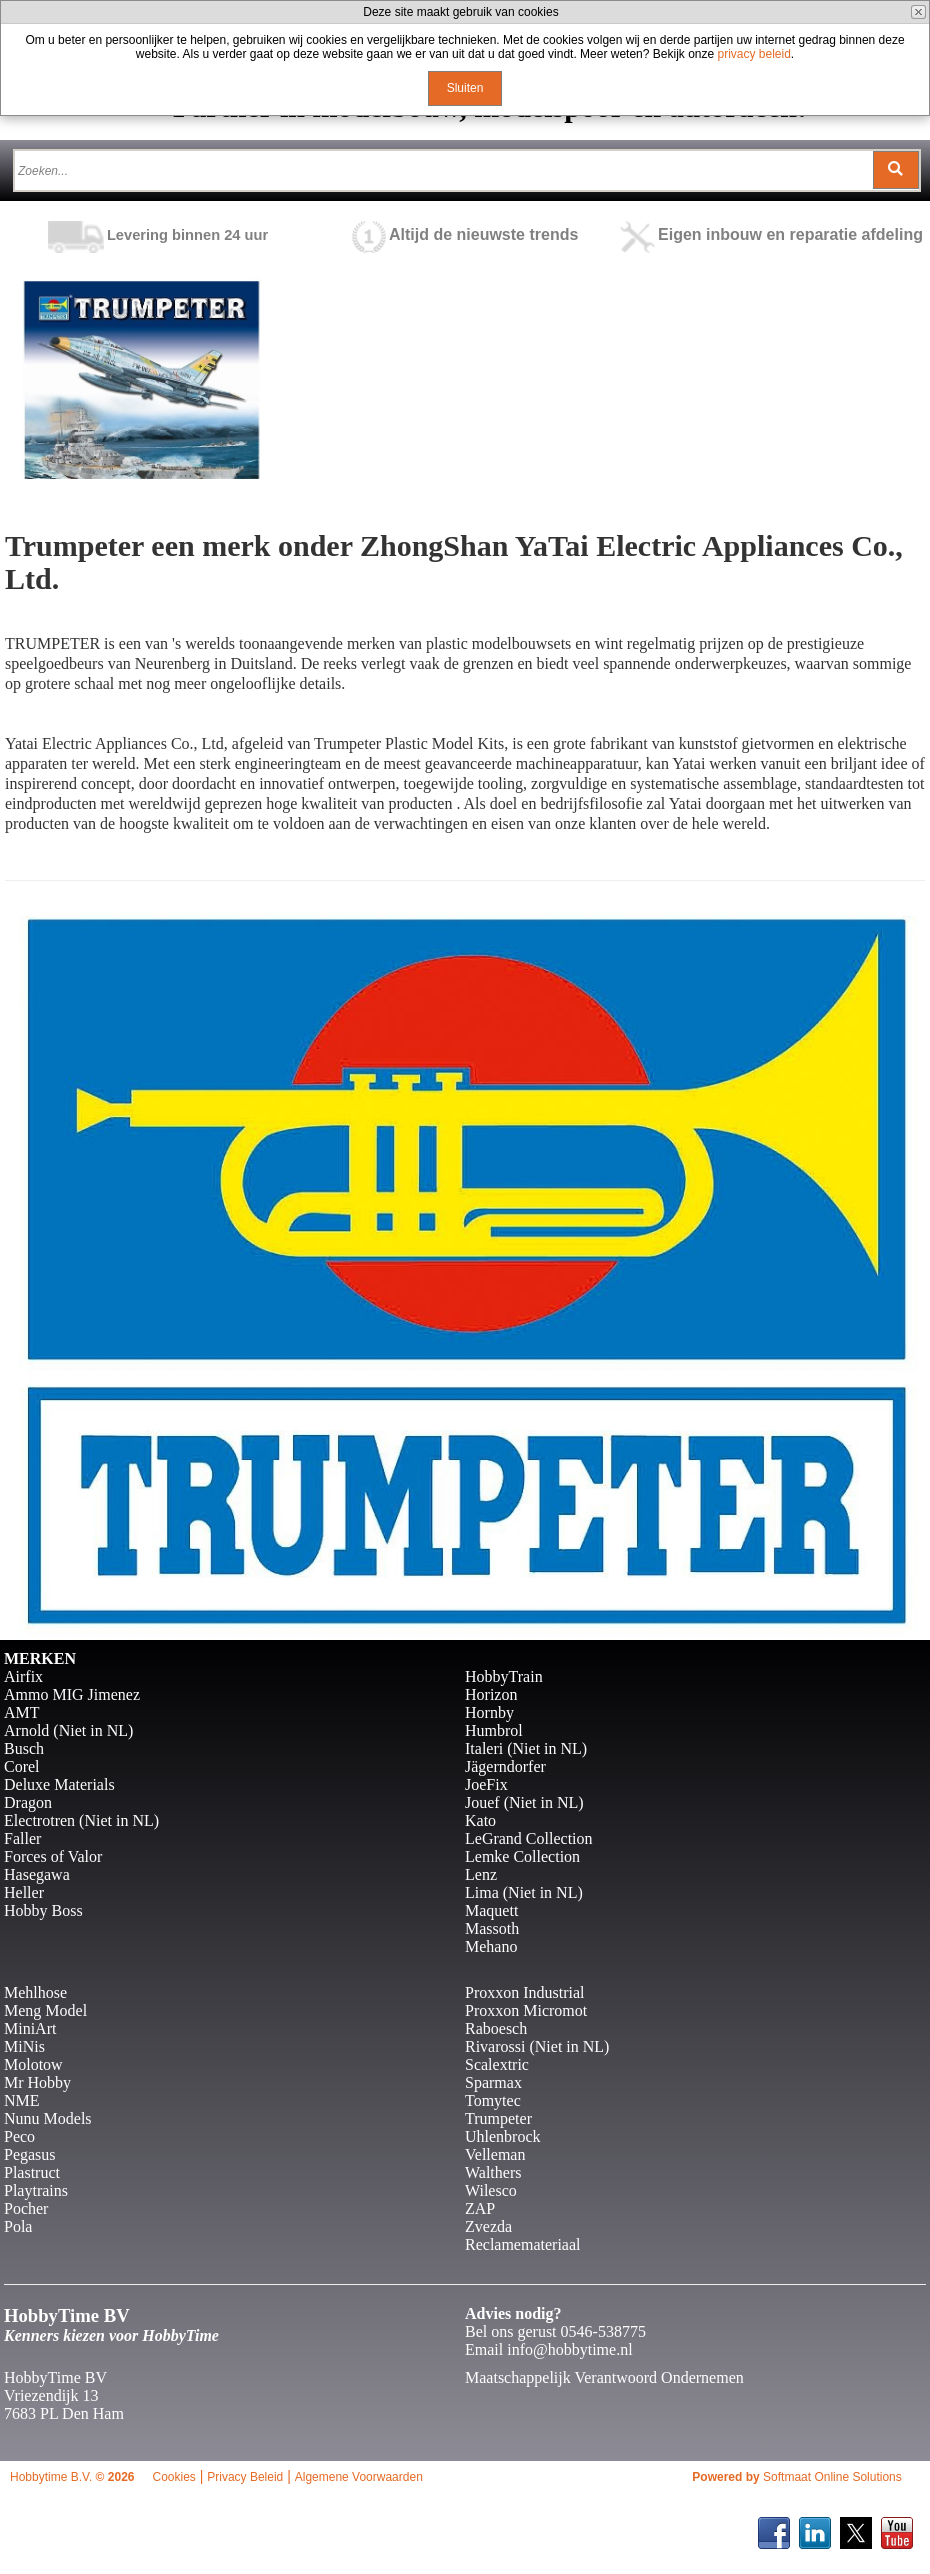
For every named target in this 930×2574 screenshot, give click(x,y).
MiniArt (30, 2028)
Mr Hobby (37, 2082)
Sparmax (493, 2082)
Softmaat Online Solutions (832, 2477)
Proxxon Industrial (525, 1992)
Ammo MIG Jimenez (72, 1694)
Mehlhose (35, 1992)
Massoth (492, 1928)
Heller (24, 1892)
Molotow (33, 2064)
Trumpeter (498, 2118)
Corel (22, 1766)
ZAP (480, 2208)
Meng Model (45, 2010)
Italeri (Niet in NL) (526, 1748)
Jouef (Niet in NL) (524, 1802)
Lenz (481, 1874)
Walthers (493, 2172)
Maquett (491, 1910)
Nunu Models (48, 2118)
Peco (19, 2136)
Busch (24, 1748)
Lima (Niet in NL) (524, 1892)
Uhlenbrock (503, 2136)
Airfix (23, 1676)
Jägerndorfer (505, 1766)
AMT (22, 1712)
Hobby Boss (43, 1910)
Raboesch (496, 2028)
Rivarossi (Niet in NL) (537, 2046)
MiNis (24, 2046)
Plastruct (32, 2172)
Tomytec (493, 2100)
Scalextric (497, 2064)
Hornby (489, 1712)
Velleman (495, 2154)
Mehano (491, 1946)
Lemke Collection (522, 1856)
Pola (18, 2226)
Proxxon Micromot (526, 2010)
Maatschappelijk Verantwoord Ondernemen (604, 2377)
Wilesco (491, 2190)
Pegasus (30, 2154)
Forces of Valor (53, 1856)
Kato (480, 1820)
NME (22, 2100)
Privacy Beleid (245, 2477)
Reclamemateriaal (522, 2244)
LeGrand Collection (529, 1838)
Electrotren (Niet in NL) (81, 1820)
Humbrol (494, 1730)
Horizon (491, 1694)
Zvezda (488, 2226)
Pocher (26, 2208)
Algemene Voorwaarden (359, 2477)
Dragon (28, 1802)
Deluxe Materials (59, 1784)
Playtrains (36, 2190)
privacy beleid (753, 54)
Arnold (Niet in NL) (68, 1730)
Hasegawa (37, 1874)
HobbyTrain (504, 1676)
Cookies (173, 2477)
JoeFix (486, 1784)
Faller (22, 1838)
